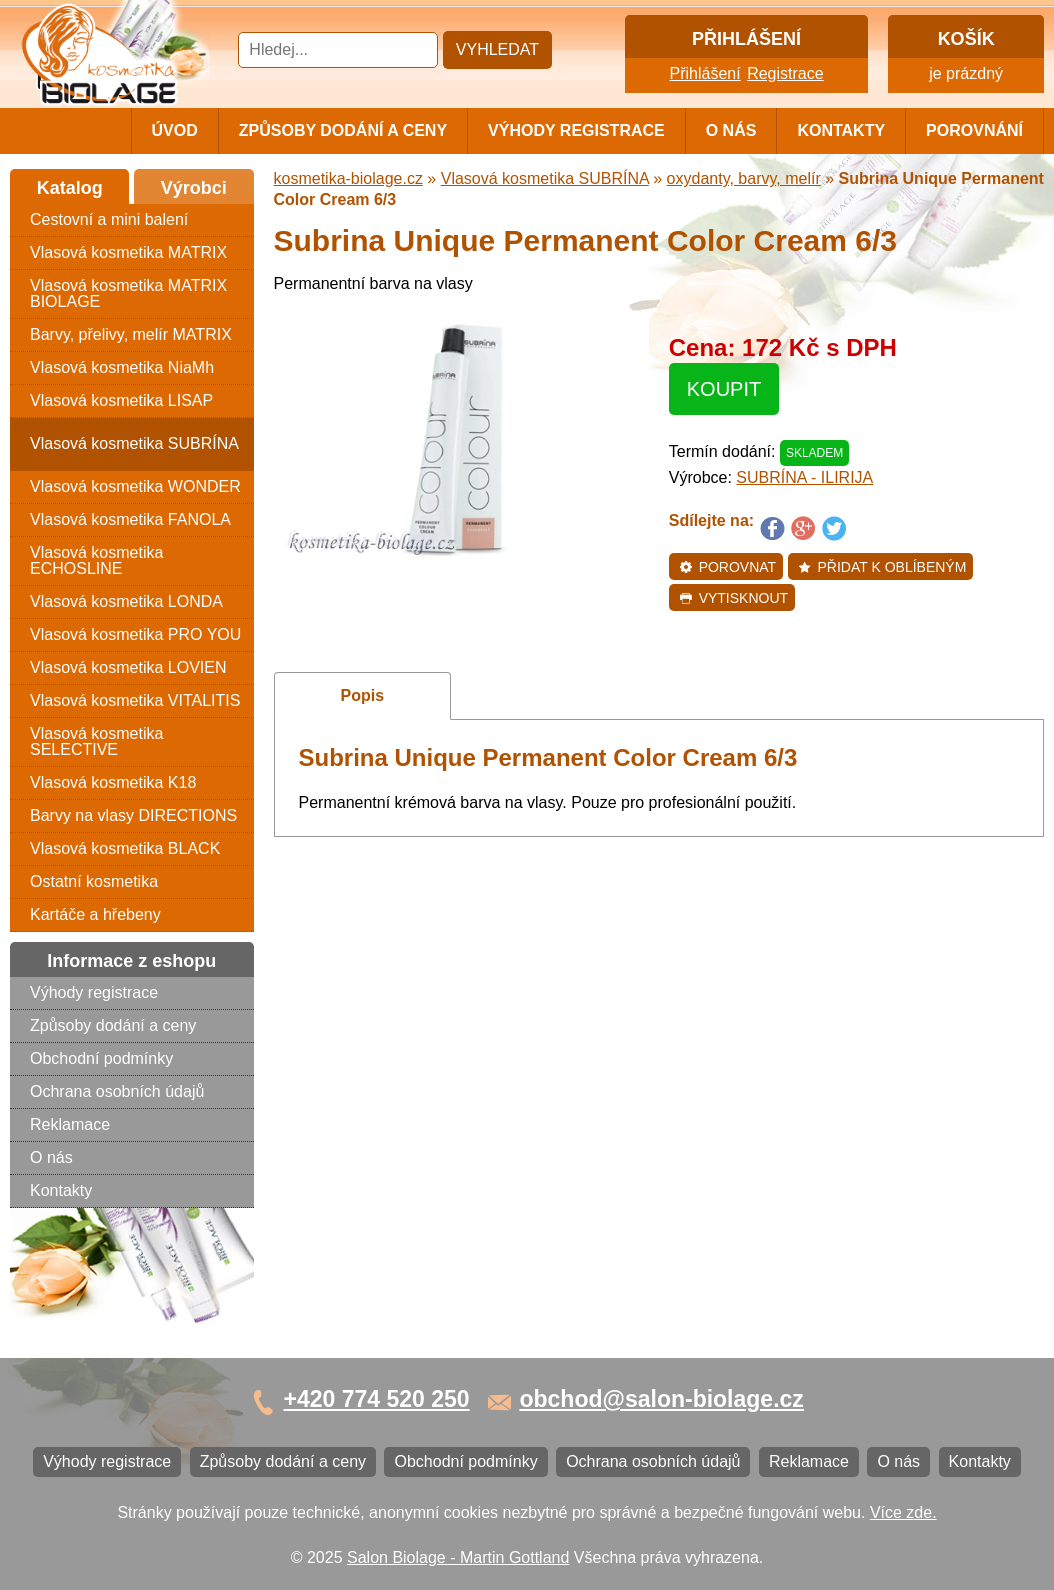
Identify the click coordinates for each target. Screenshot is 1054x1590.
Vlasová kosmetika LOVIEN (128, 667)
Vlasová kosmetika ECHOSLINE (96, 560)
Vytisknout (733, 598)
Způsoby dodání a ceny (343, 130)
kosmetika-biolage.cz (348, 178)
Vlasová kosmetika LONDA (126, 601)
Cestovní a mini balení (109, 219)
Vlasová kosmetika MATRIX (128, 252)
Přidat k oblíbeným (882, 567)
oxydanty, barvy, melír (744, 178)
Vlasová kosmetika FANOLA (130, 519)
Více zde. (903, 1512)
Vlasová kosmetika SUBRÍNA (134, 443)
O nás (731, 130)
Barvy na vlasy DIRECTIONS (133, 815)
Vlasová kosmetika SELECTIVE (96, 741)
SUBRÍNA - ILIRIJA (804, 477)
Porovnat (727, 567)
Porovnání (974, 130)
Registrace (785, 73)
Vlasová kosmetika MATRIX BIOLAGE (128, 293)
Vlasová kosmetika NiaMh (122, 367)
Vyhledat (497, 49)
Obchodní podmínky (101, 1058)
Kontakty (841, 130)
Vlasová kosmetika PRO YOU (135, 634)
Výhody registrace (576, 130)
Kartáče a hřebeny (95, 914)
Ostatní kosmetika (94, 881)
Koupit (724, 389)
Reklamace (70, 1124)
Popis (363, 695)
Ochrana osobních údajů (117, 1091)
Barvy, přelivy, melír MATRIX (131, 334)
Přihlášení (705, 73)
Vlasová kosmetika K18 (113, 782)
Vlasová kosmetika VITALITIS (135, 700)
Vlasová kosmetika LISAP (121, 400)
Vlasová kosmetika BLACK (125, 848)
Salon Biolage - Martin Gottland (458, 1557)
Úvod (175, 130)
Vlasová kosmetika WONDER (135, 486)
